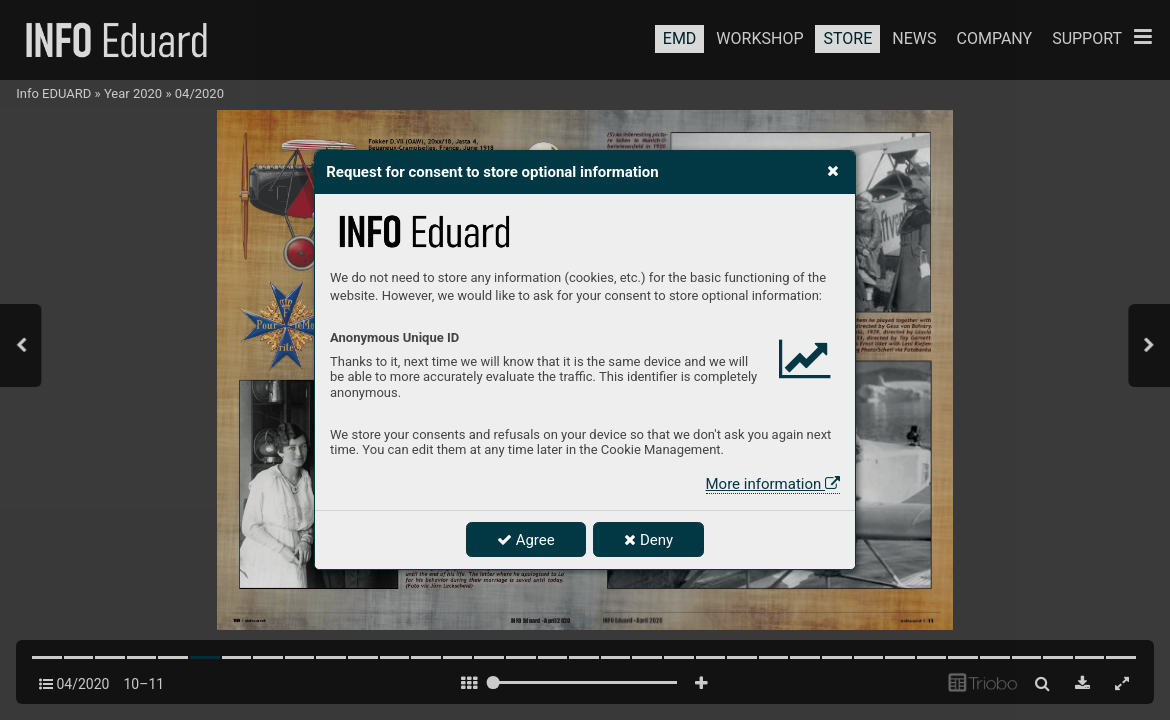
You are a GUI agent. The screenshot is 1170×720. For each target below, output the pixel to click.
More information (773, 484)
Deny (648, 540)
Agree (526, 540)
